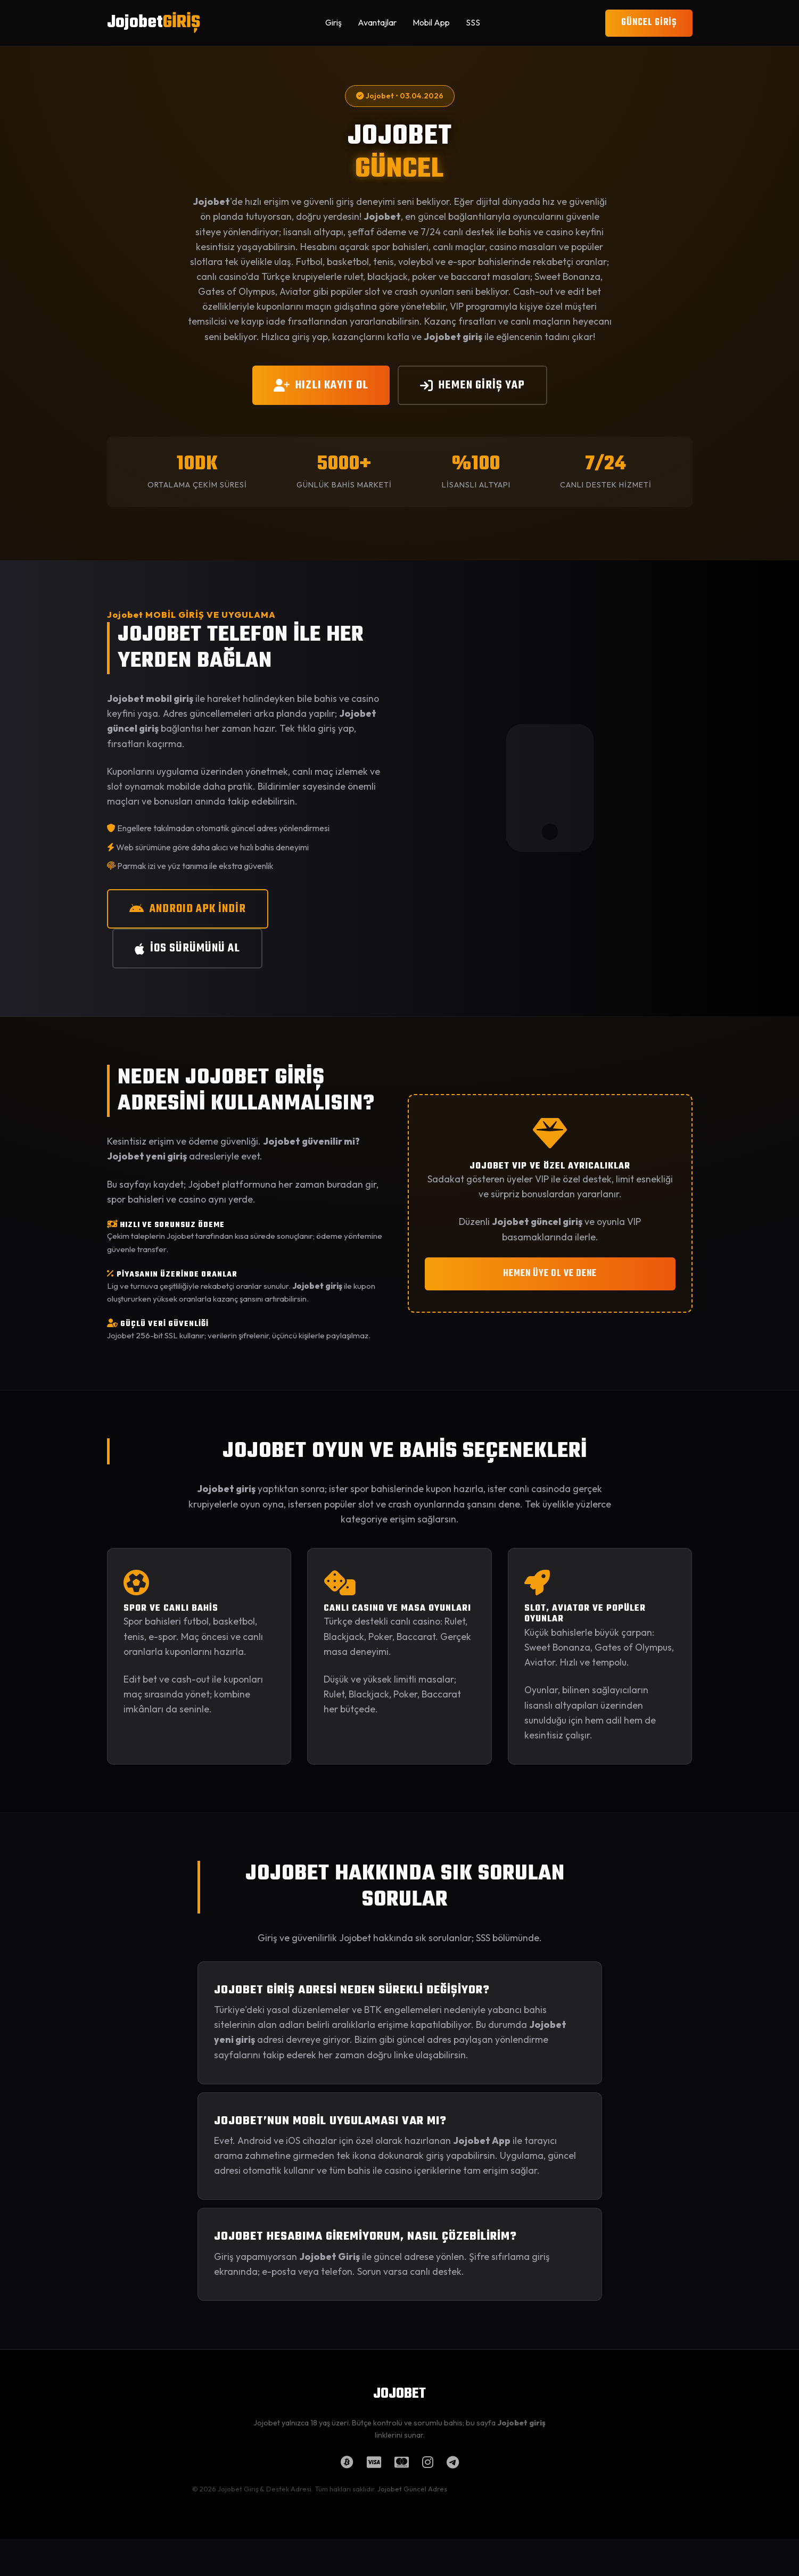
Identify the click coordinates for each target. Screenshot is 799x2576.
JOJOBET (399, 2394)
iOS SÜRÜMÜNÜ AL (187, 948)
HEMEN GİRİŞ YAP (472, 385)
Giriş (333, 22)
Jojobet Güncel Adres (412, 2488)
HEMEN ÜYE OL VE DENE (550, 1273)
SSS (473, 22)
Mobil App (431, 22)
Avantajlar (377, 22)
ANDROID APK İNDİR (187, 909)
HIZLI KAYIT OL (321, 385)
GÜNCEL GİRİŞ (649, 22)
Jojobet (153, 22)
